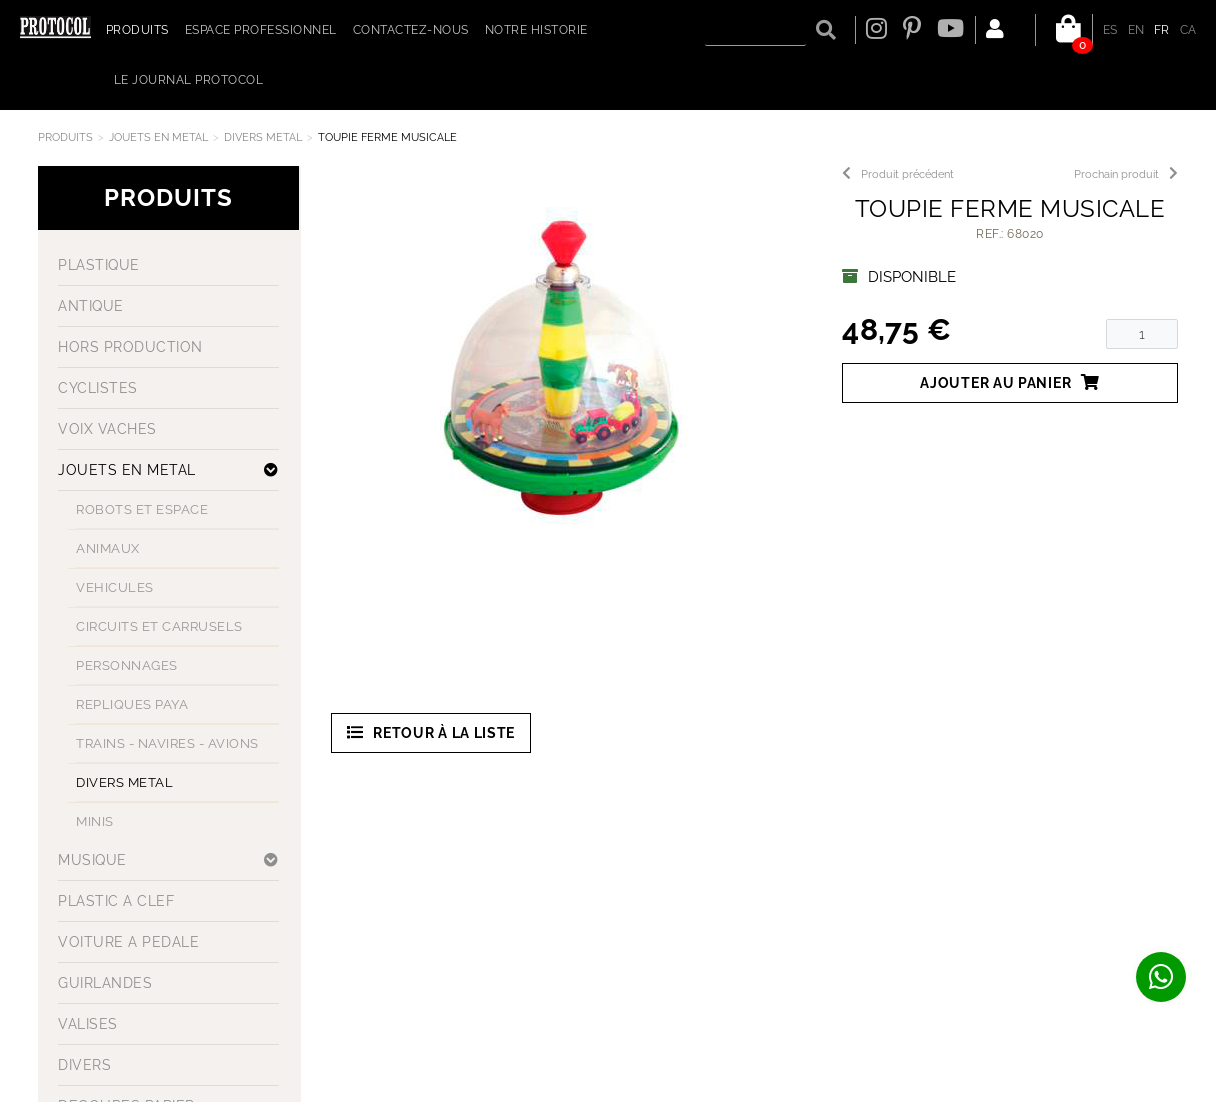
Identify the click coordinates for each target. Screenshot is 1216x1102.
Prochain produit (1126, 174)
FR (1162, 30)
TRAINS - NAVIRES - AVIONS (167, 743)
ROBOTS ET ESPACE (142, 509)
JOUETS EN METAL (158, 137)
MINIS (95, 821)
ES (1110, 30)
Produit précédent (898, 174)
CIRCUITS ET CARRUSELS (159, 626)
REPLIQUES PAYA (132, 704)
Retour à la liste (431, 732)
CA (1188, 30)
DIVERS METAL (263, 137)
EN (1136, 30)
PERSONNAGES (127, 665)
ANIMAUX (108, 548)
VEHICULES (115, 587)
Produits (65, 137)
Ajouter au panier (1010, 382)
